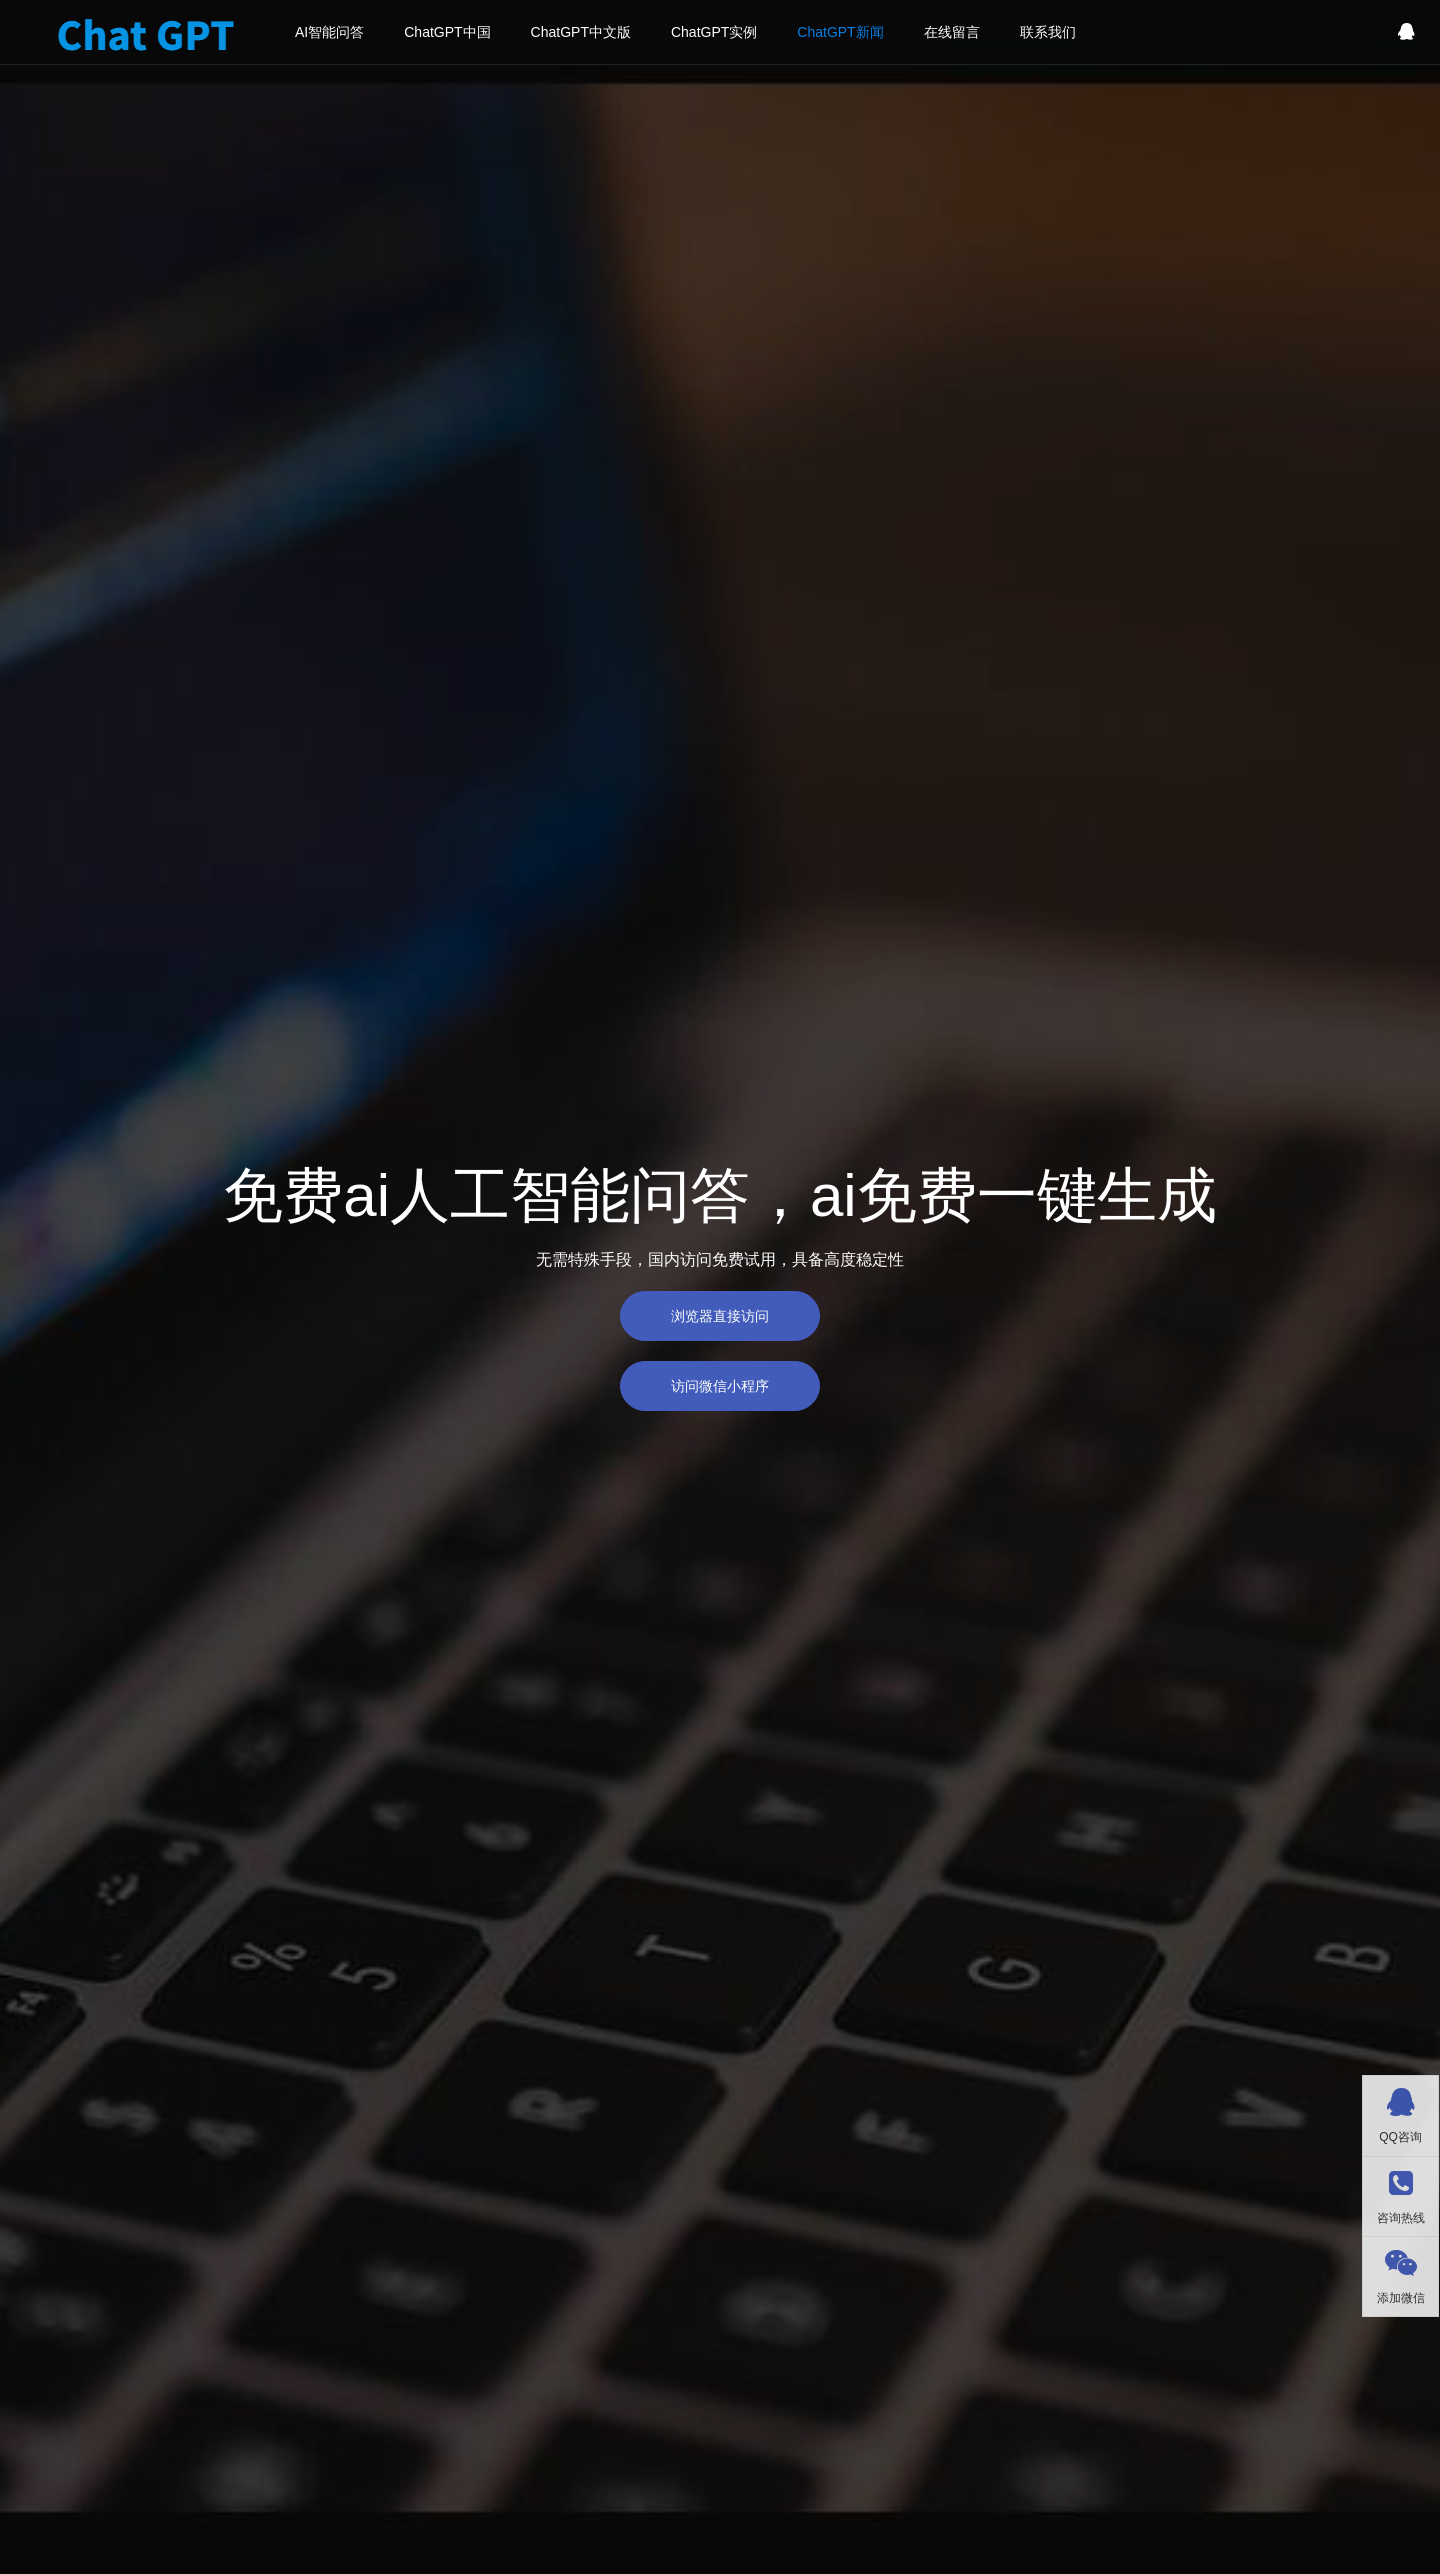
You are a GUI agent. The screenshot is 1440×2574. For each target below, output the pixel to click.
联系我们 (1048, 32)
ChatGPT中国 (447, 32)
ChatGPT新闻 (840, 32)
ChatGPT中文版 (581, 32)
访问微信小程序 (720, 1386)
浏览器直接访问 (720, 1316)
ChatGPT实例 (714, 32)
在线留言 (952, 32)
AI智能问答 (329, 32)
